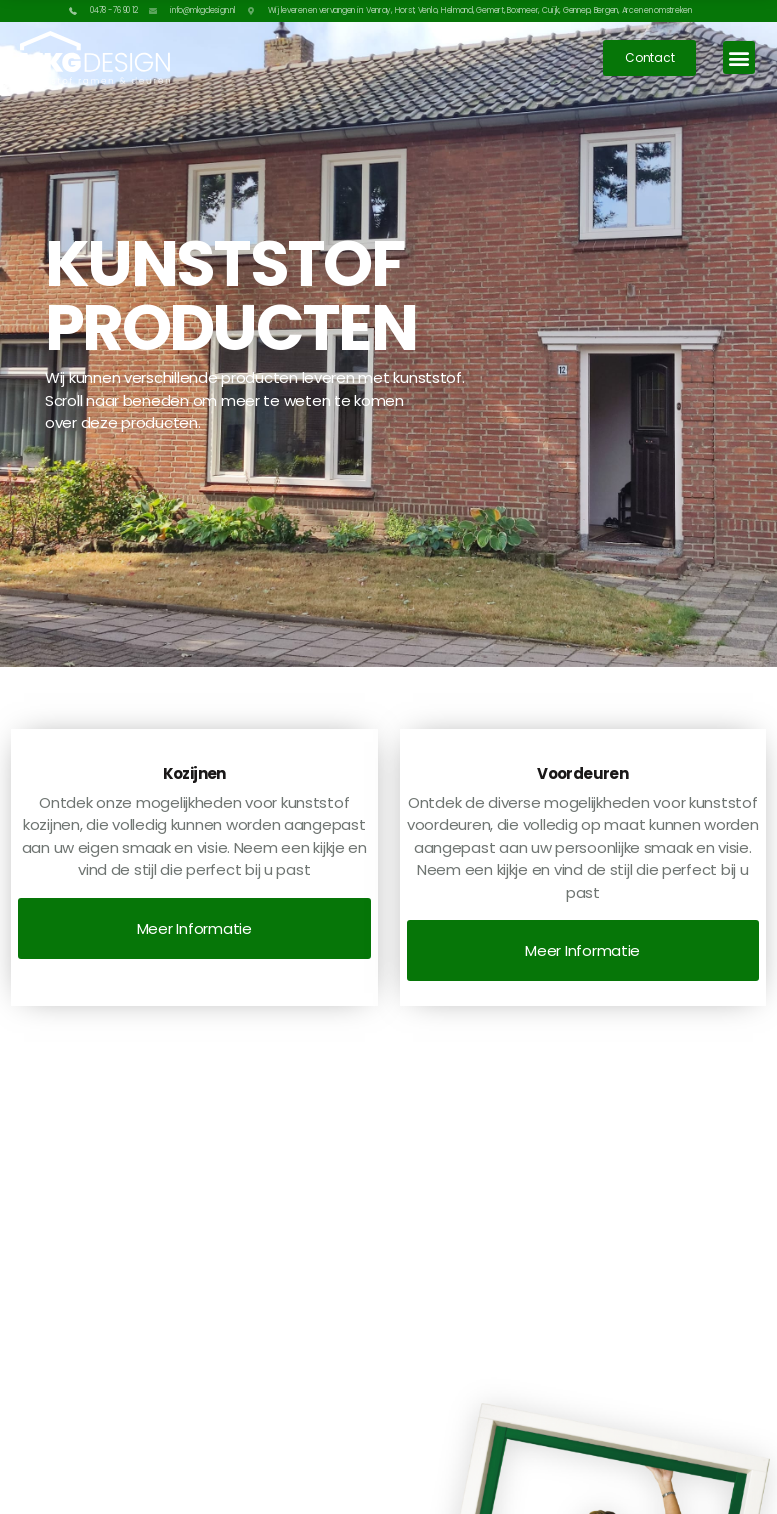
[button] (739, 57)
